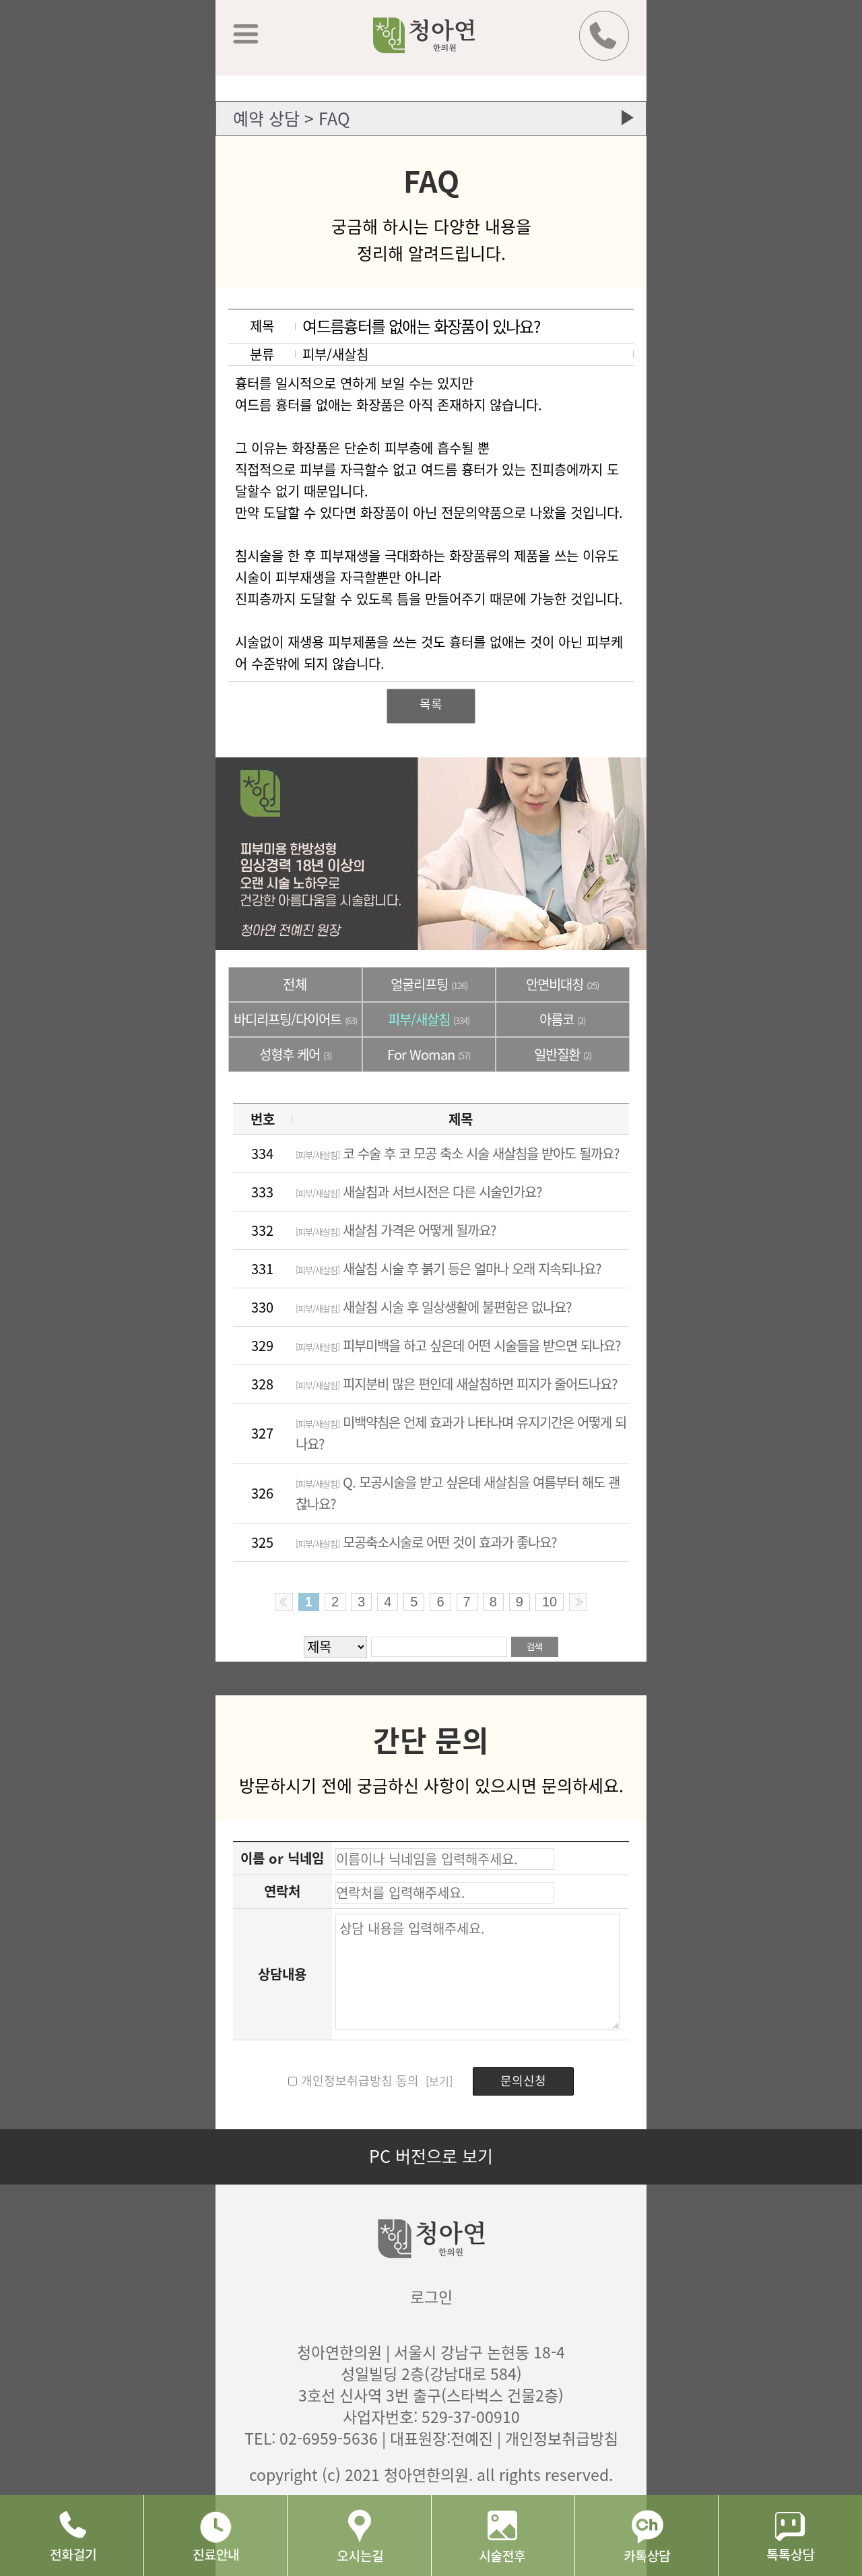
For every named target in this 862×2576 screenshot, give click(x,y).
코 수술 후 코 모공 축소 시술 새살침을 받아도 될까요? (458, 1153)
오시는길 (358, 2535)
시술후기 (502, 2535)
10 (549, 1601)
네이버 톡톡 (789, 2535)
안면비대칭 (562, 984)
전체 (295, 984)
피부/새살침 (428, 1019)
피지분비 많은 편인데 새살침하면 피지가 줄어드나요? (457, 1383)
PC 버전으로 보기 (431, 2155)
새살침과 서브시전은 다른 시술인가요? (419, 1191)
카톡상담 (646, 2535)
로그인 (431, 2296)
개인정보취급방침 (561, 2437)
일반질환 (562, 1054)
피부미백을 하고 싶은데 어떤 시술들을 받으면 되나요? (458, 1345)
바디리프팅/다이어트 (295, 1019)
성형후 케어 (295, 1054)
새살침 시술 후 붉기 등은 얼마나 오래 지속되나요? (448, 1268)
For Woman (428, 1054)
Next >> (578, 1602)
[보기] (437, 2081)
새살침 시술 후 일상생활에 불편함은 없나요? (434, 1307)
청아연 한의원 (441, 45)
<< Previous (284, 1602)
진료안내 (215, 2535)
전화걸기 (71, 2535)
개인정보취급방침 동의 (360, 2080)
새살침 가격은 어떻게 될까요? (396, 1230)
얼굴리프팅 (429, 984)
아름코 (562, 1019)
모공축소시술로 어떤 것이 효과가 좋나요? (426, 1542)
